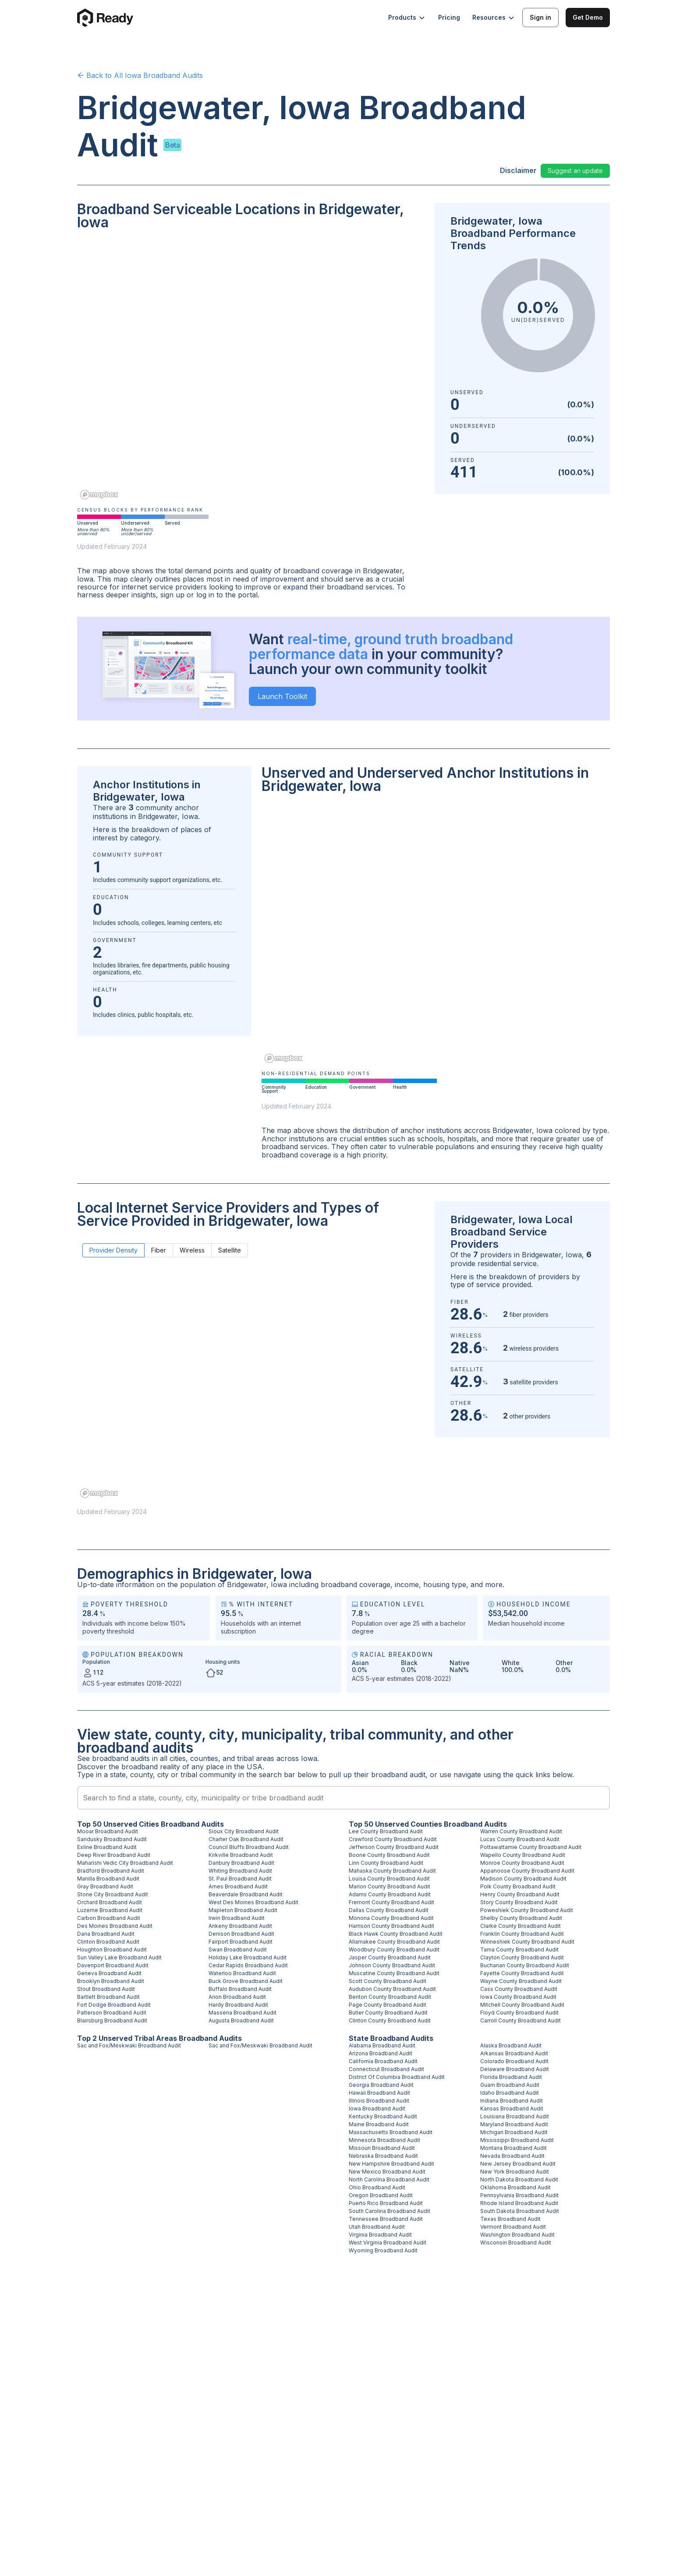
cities (178, 1758)
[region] (250, 371)
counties (204, 1758)
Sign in (540, 17)
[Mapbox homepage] (99, 495)
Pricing (449, 17)
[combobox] (343, 1798)
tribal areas (255, 1758)
